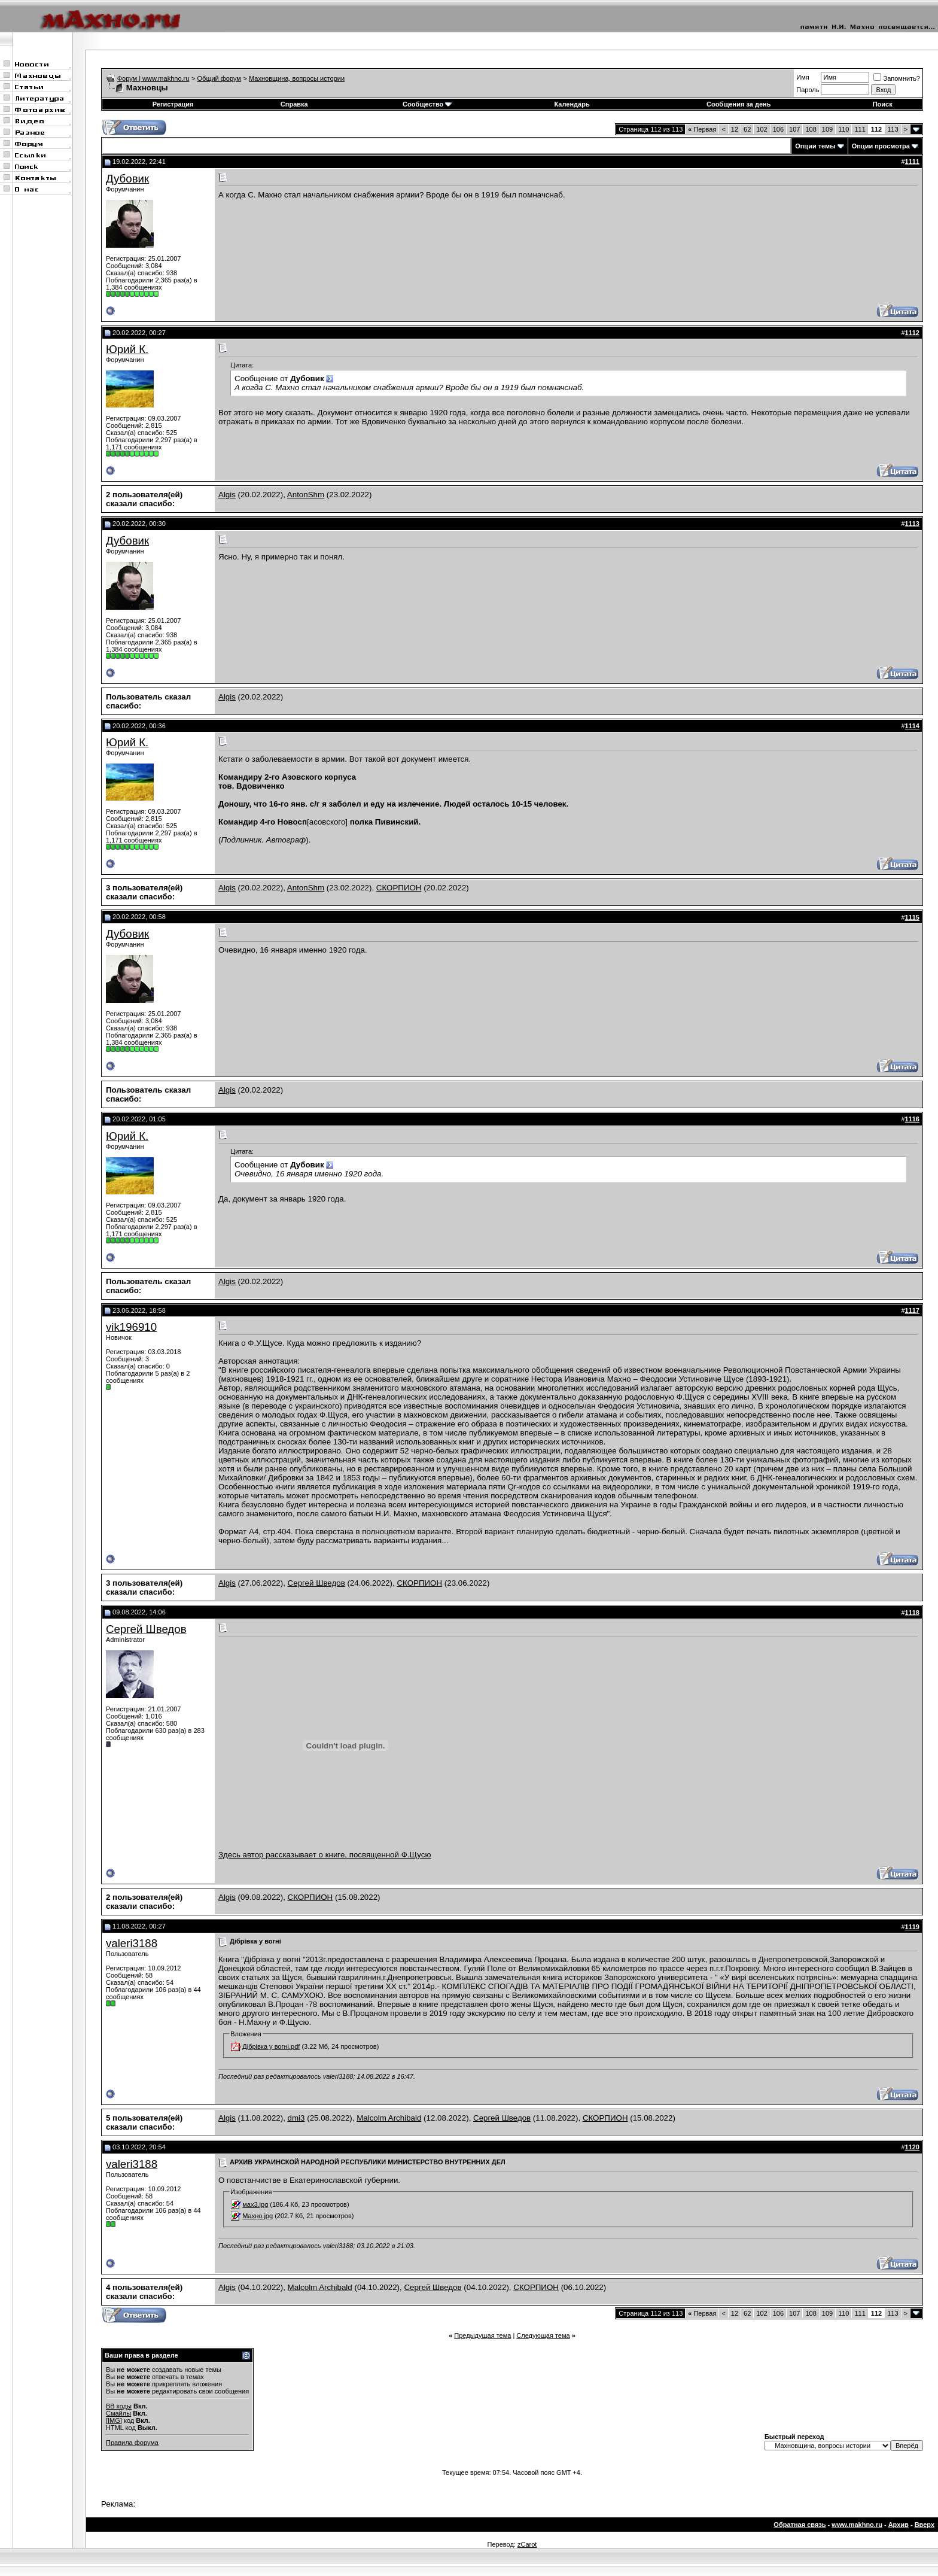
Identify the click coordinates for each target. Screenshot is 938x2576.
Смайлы (118, 2413)
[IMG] (114, 2420)
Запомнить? (896, 78)
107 (794, 129)
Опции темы (815, 146)
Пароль (807, 89)
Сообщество (427, 104)
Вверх (924, 2524)
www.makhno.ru (857, 2524)
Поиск (883, 104)
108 (810, 129)
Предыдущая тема (482, 2335)
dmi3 (296, 2117)
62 (747, 129)
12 (734, 129)
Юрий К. (127, 349)
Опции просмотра (881, 146)
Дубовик (127, 178)
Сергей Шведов (316, 1583)
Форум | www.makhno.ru (153, 78)
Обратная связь (799, 2524)
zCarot (527, 2544)
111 (859, 129)
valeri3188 (131, 1943)
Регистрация (173, 104)
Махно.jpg (257, 2215)
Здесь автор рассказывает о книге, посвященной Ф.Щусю (345, 1851)
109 (827, 129)
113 (892, 129)
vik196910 (131, 1327)
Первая (702, 129)
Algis (227, 494)
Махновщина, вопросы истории (297, 78)
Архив (898, 2524)
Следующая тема (543, 2335)
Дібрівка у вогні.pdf (271, 2046)
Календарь (572, 104)
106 (778, 129)
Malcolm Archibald (389, 2117)
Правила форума (132, 2442)
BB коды (119, 2406)
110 (843, 129)
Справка (294, 104)
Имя (802, 77)
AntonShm (305, 494)
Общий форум (219, 78)
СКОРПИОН (399, 887)
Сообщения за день (738, 104)
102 (761, 129)
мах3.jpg (255, 2204)
